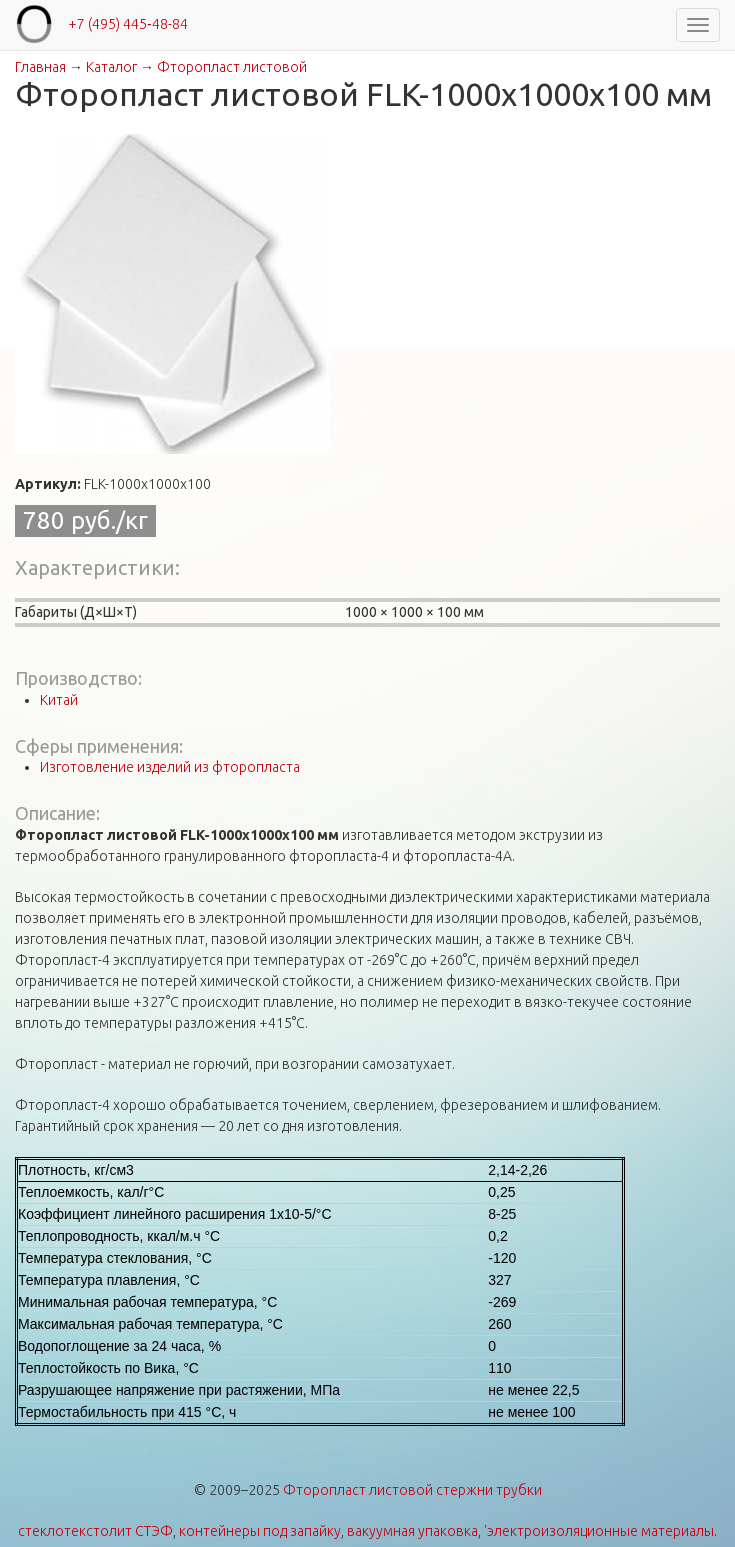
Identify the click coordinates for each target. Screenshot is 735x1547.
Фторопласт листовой (232, 67)
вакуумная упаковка (412, 1531)
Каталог (111, 67)
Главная (40, 67)
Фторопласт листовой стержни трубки (412, 1490)
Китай (59, 700)
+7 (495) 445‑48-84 (128, 24)
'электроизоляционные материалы (599, 1531)
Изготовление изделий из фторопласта (170, 767)
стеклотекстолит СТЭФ (95, 1531)
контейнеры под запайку (260, 1531)
